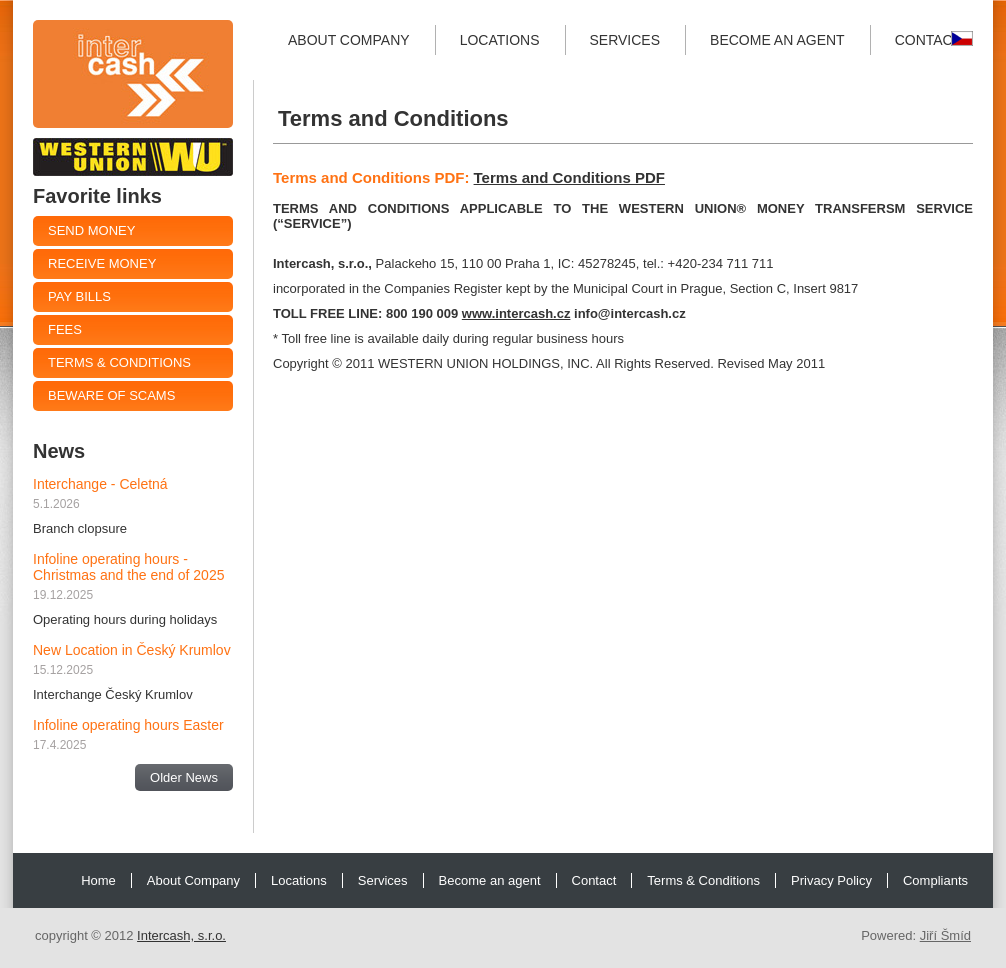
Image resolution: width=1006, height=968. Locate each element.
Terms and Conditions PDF (569, 177)
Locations (500, 40)
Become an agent (777, 40)
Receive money (102, 263)
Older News (184, 777)
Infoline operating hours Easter (128, 725)
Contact (928, 40)
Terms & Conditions (119, 362)
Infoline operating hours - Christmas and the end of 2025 (128, 567)
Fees (65, 329)
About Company (349, 40)
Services (625, 40)
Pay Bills (79, 296)
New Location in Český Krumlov (132, 650)
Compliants (935, 880)
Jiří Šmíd (945, 935)
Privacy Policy (831, 880)
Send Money (91, 230)
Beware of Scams (111, 395)
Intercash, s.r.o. (181, 935)
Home (98, 880)
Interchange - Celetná (100, 484)
